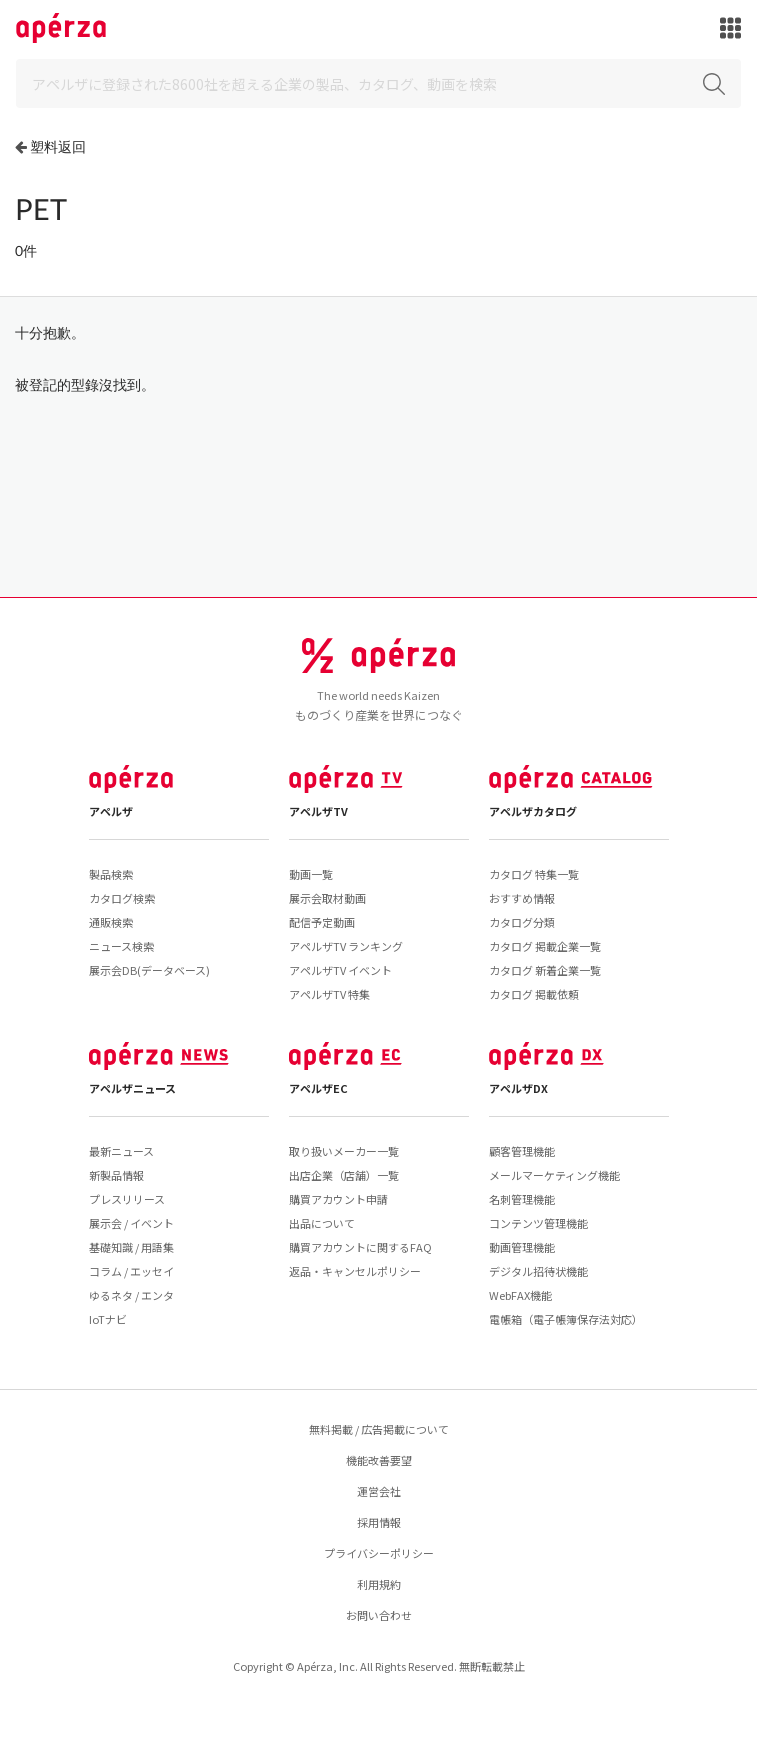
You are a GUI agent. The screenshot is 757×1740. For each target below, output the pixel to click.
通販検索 (111, 922)
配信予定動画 (322, 922)
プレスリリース (127, 1199)
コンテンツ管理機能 (538, 1223)
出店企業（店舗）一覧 (344, 1175)
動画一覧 (311, 874)
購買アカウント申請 (338, 1199)
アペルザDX (518, 1088)
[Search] (378, 83)
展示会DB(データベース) (149, 970)
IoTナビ (108, 1319)
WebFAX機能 (520, 1295)
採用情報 (379, 1522)
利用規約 (379, 1584)
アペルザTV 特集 (329, 994)
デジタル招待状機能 (538, 1271)
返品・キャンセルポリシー (355, 1271)
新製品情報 (116, 1175)
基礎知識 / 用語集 (131, 1247)
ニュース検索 (121, 946)
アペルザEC (318, 1088)
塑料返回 (58, 146)
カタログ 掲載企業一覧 (545, 946)
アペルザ (111, 811)
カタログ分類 (522, 922)
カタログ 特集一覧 (534, 874)
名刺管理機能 (522, 1199)
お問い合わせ (379, 1615)
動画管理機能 (522, 1247)
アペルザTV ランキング (346, 946)
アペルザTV (318, 811)
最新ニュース (121, 1151)
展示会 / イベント (131, 1223)
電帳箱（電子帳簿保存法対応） (566, 1319)
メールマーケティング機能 (554, 1175)
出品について (322, 1223)
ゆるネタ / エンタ (131, 1295)
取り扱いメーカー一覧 (344, 1151)
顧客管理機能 (522, 1151)
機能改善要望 (379, 1460)
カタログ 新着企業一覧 (545, 970)
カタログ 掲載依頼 (534, 994)
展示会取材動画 (327, 898)
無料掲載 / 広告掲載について (379, 1429)
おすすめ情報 (522, 898)
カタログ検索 (122, 898)
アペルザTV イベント (340, 970)
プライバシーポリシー (379, 1553)
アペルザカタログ (533, 811)
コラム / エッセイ (131, 1271)
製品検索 (111, 874)
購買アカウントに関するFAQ (360, 1247)
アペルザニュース (132, 1088)
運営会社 (379, 1491)
